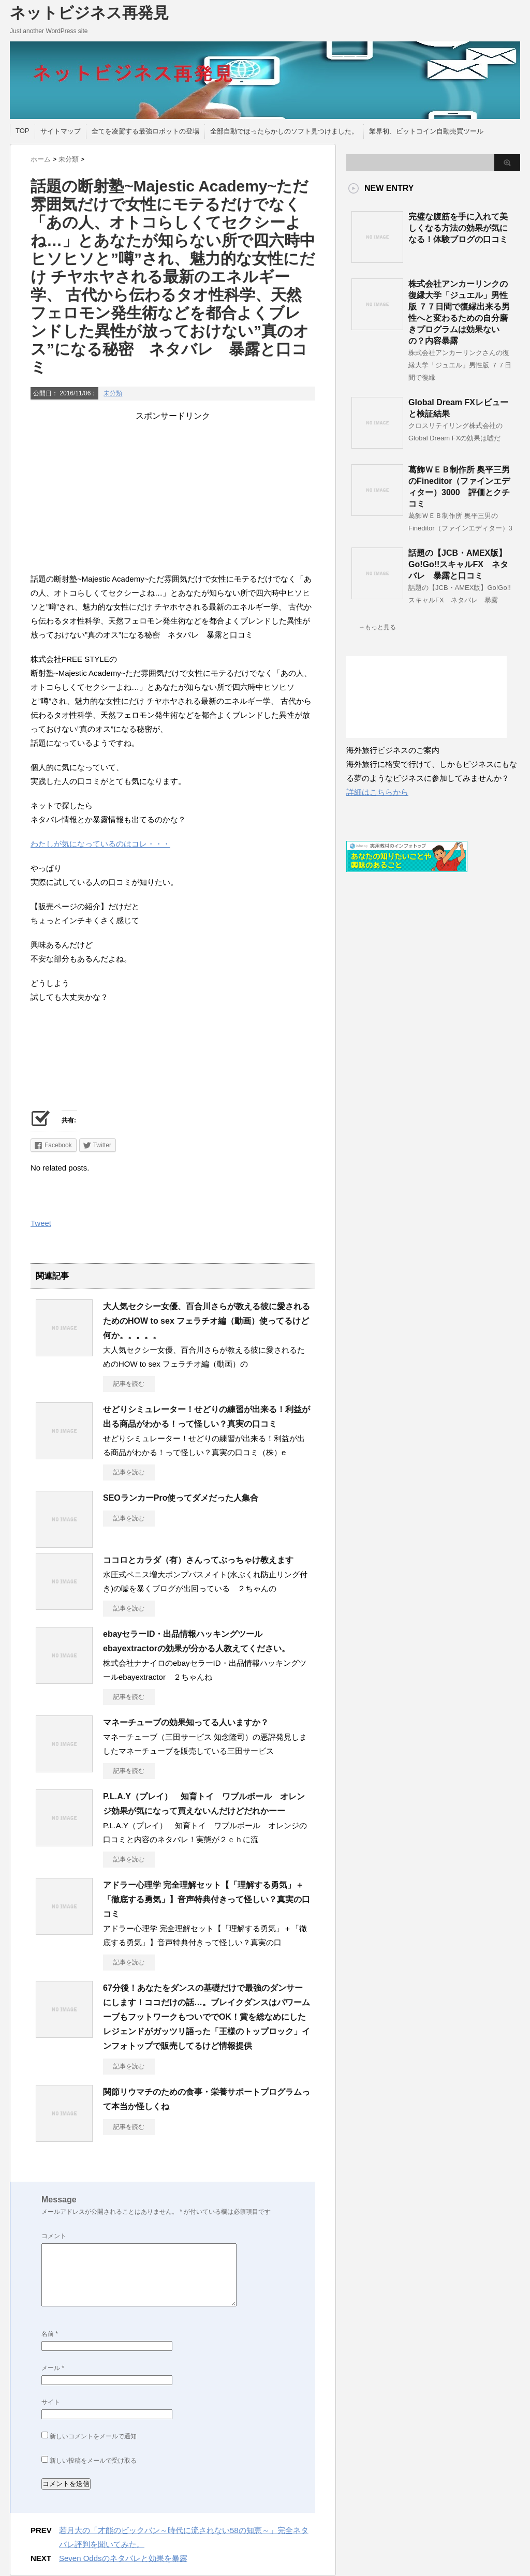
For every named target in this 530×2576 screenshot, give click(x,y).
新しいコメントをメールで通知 (93, 2436)
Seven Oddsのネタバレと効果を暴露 (123, 2558)
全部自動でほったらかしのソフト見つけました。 (284, 131)
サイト (50, 2402)
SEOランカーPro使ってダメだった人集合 (180, 1497)
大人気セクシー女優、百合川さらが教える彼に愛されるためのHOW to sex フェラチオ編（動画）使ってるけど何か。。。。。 (206, 1321)
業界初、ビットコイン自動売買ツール (426, 131)
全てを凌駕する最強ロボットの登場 (145, 131)
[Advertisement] (173, 494)
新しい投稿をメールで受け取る (93, 2460)
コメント (53, 2236)
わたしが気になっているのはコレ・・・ (100, 843)
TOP (23, 131)
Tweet (41, 1223)
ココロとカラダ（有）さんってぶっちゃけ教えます (198, 1560)
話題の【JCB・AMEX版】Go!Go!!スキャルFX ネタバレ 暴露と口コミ (458, 564)
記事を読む (128, 1383)
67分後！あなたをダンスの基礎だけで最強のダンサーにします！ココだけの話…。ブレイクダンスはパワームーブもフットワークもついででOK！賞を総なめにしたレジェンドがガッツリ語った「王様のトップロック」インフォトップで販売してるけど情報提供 (206, 2016)
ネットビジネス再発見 (89, 12)
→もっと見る (377, 627)
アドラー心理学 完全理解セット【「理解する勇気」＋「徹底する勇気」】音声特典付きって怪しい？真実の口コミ (206, 1899)
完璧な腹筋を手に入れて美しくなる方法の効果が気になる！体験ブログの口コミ (458, 228)
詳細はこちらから (377, 792)
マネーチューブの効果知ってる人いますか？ (186, 1722)
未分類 (113, 393)
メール (52, 2368)
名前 (49, 2333)
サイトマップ (60, 131)
